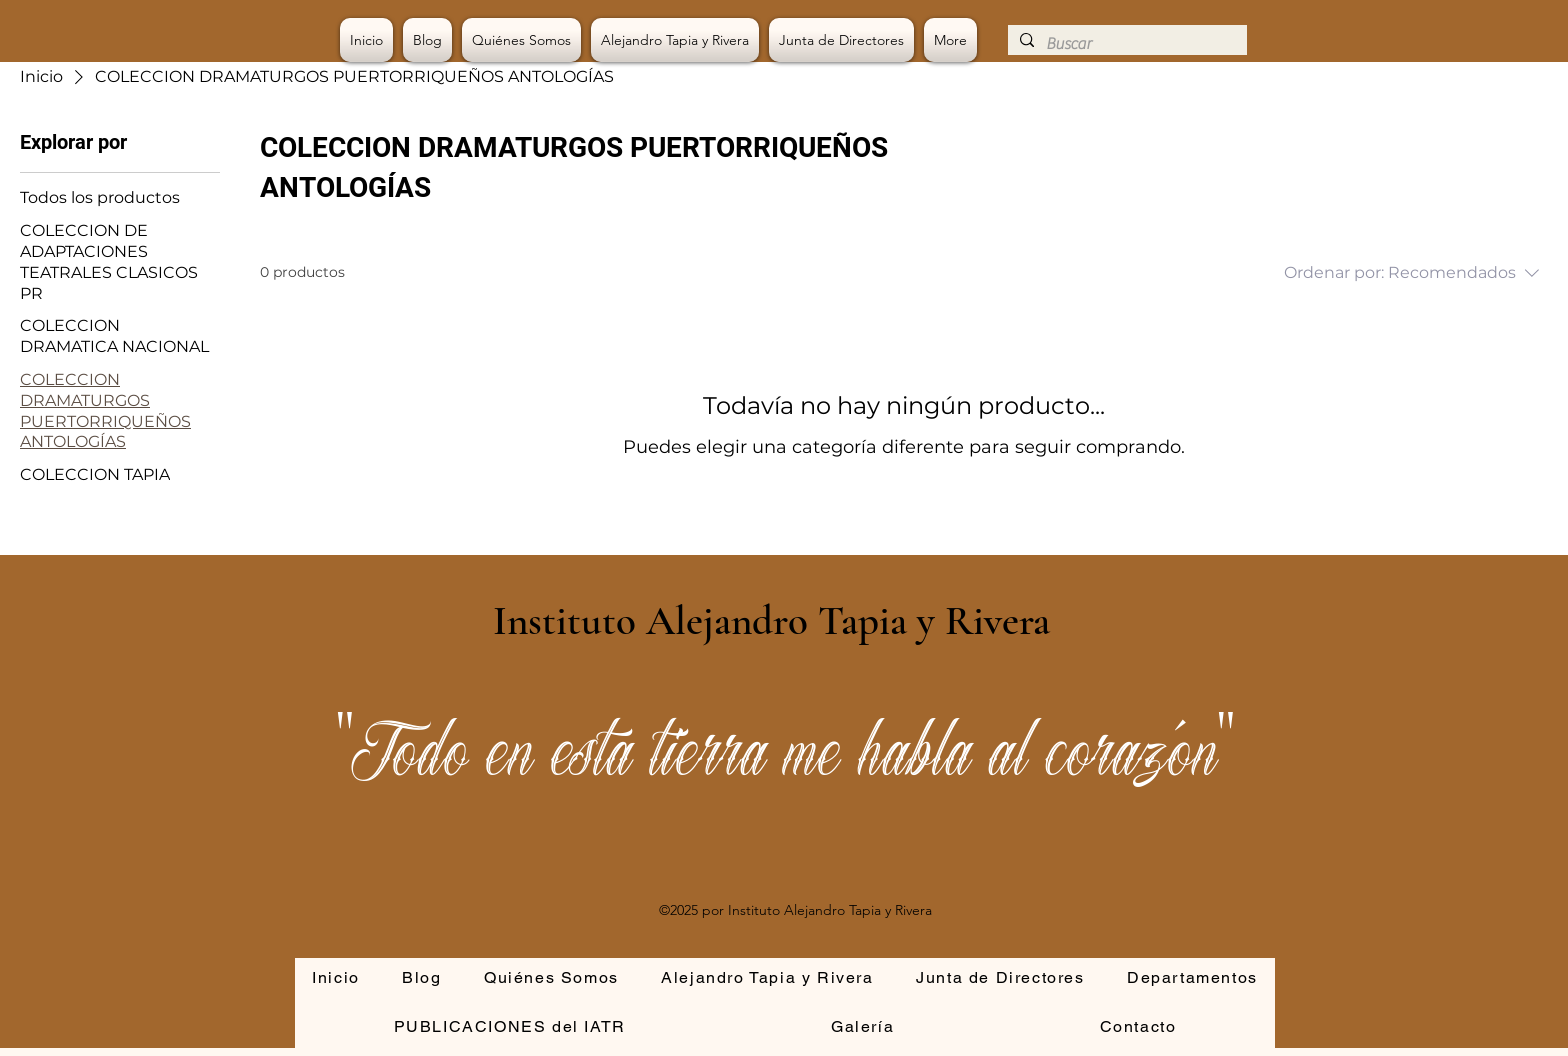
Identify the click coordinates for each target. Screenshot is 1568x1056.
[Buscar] (1125, 44)
